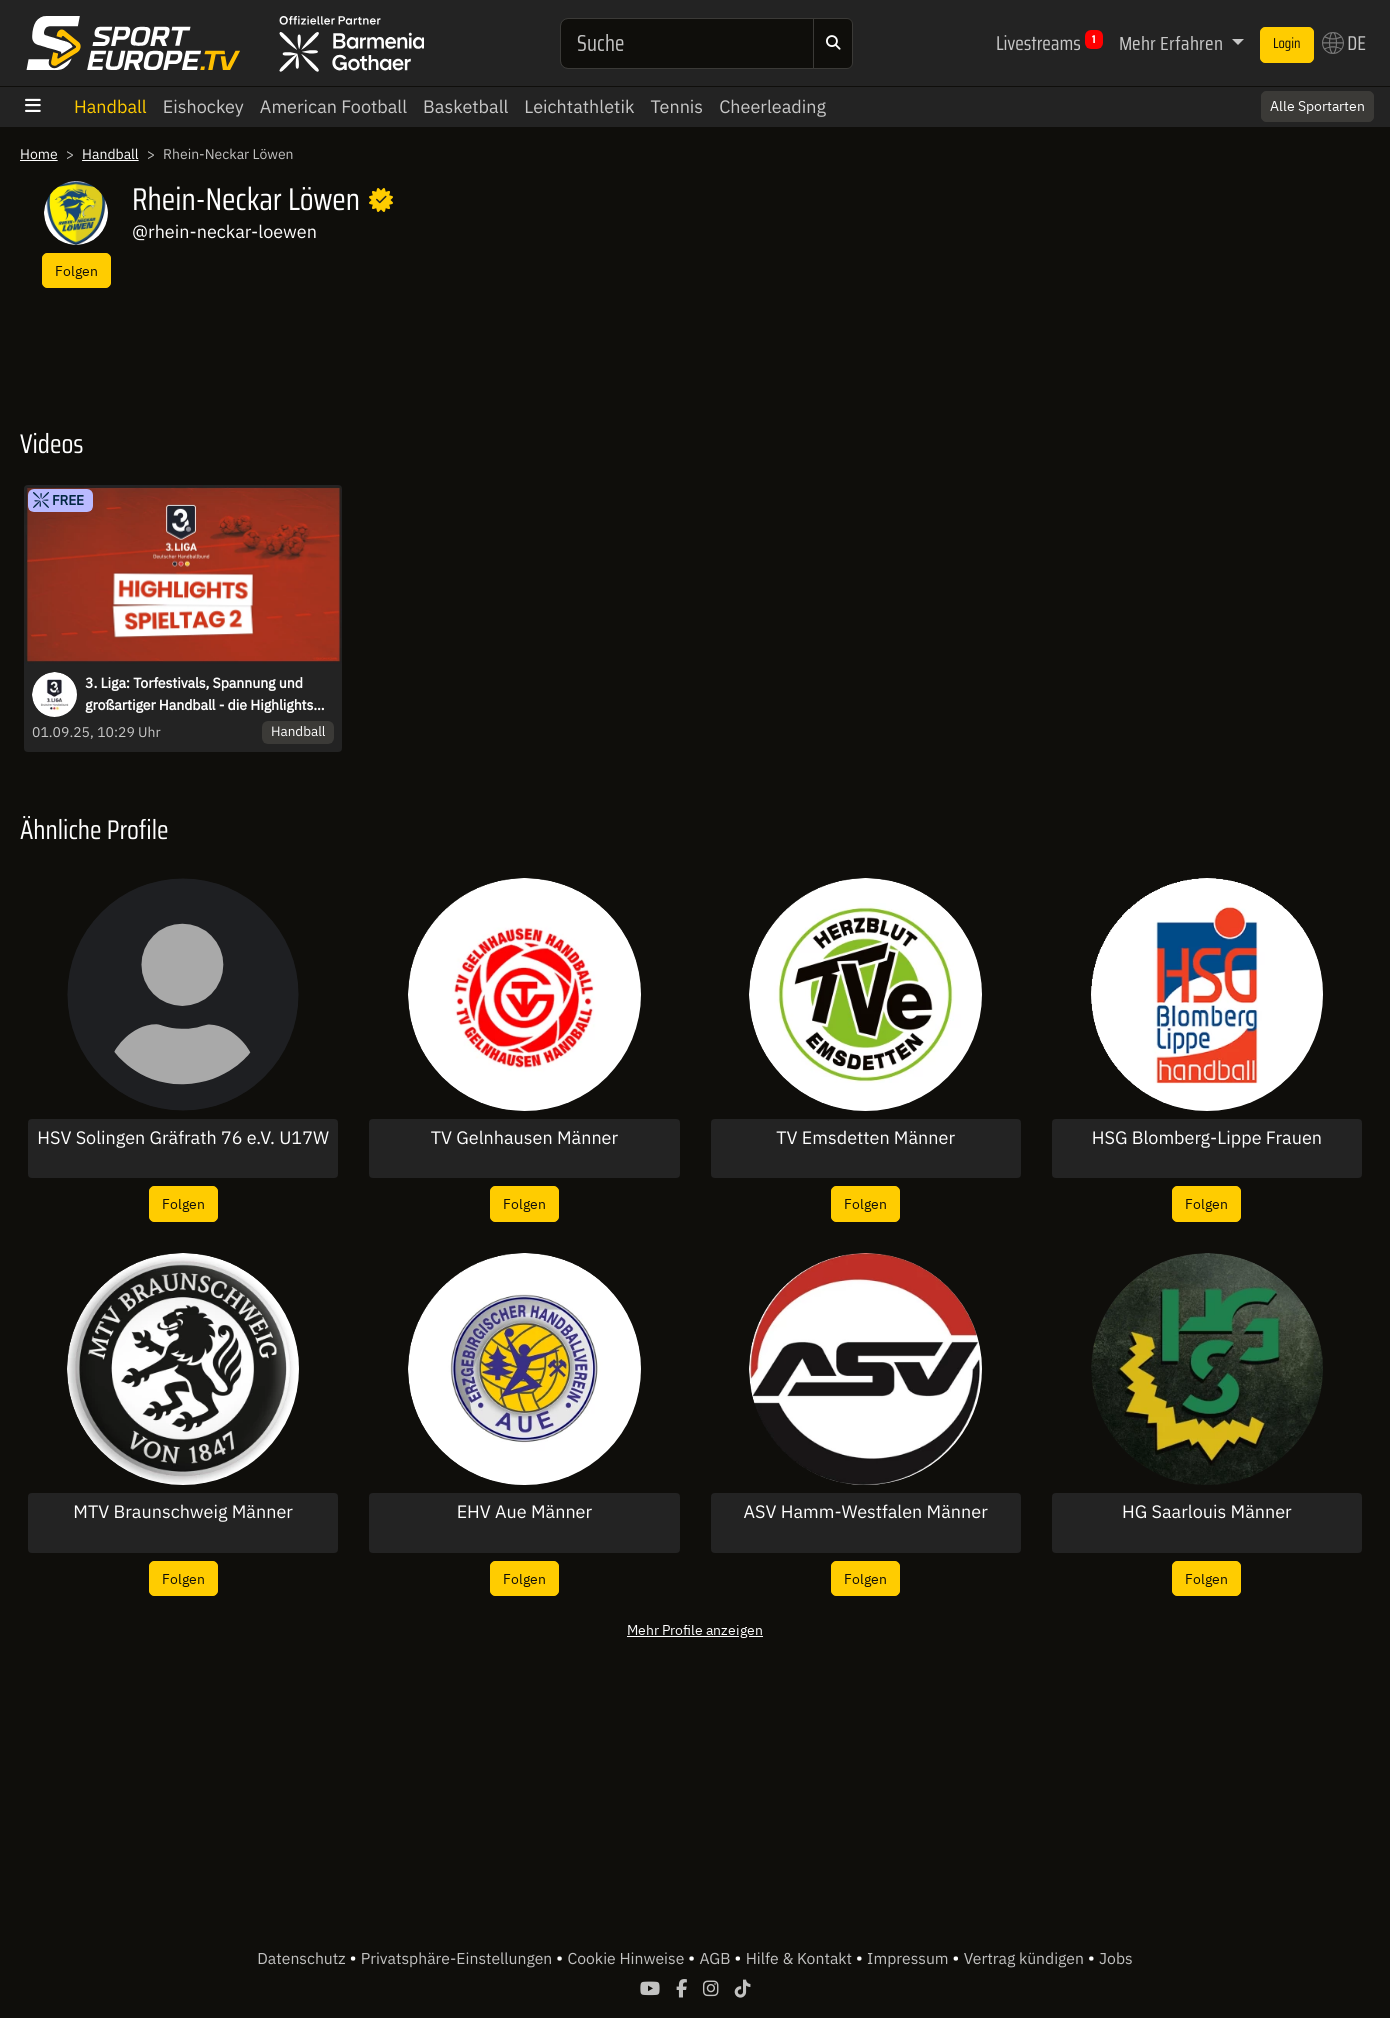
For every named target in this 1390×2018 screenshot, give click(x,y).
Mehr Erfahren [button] (1173, 43)
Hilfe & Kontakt (801, 1959)
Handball (110, 106)
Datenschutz (303, 1959)
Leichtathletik (579, 106)
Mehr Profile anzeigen (695, 1629)
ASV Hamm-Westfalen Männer (865, 1512)
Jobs (1116, 1959)
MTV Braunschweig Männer (183, 1512)
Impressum (909, 1959)
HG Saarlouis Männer (1207, 1512)
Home (39, 154)
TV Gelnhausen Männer (524, 1138)
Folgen (76, 270)
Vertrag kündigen (1026, 1959)
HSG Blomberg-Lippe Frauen (1207, 1138)
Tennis (676, 106)
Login (1287, 44)
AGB (716, 1959)
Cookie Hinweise (627, 1959)
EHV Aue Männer (525, 1512)
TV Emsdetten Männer (865, 1138)
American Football (333, 106)
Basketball (465, 106)
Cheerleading (772, 106)
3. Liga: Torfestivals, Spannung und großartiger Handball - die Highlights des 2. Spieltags (199, 695)
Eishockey (203, 106)
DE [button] (1344, 43)
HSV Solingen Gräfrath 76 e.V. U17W (183, 1138)
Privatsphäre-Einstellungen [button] (458, 1959)
